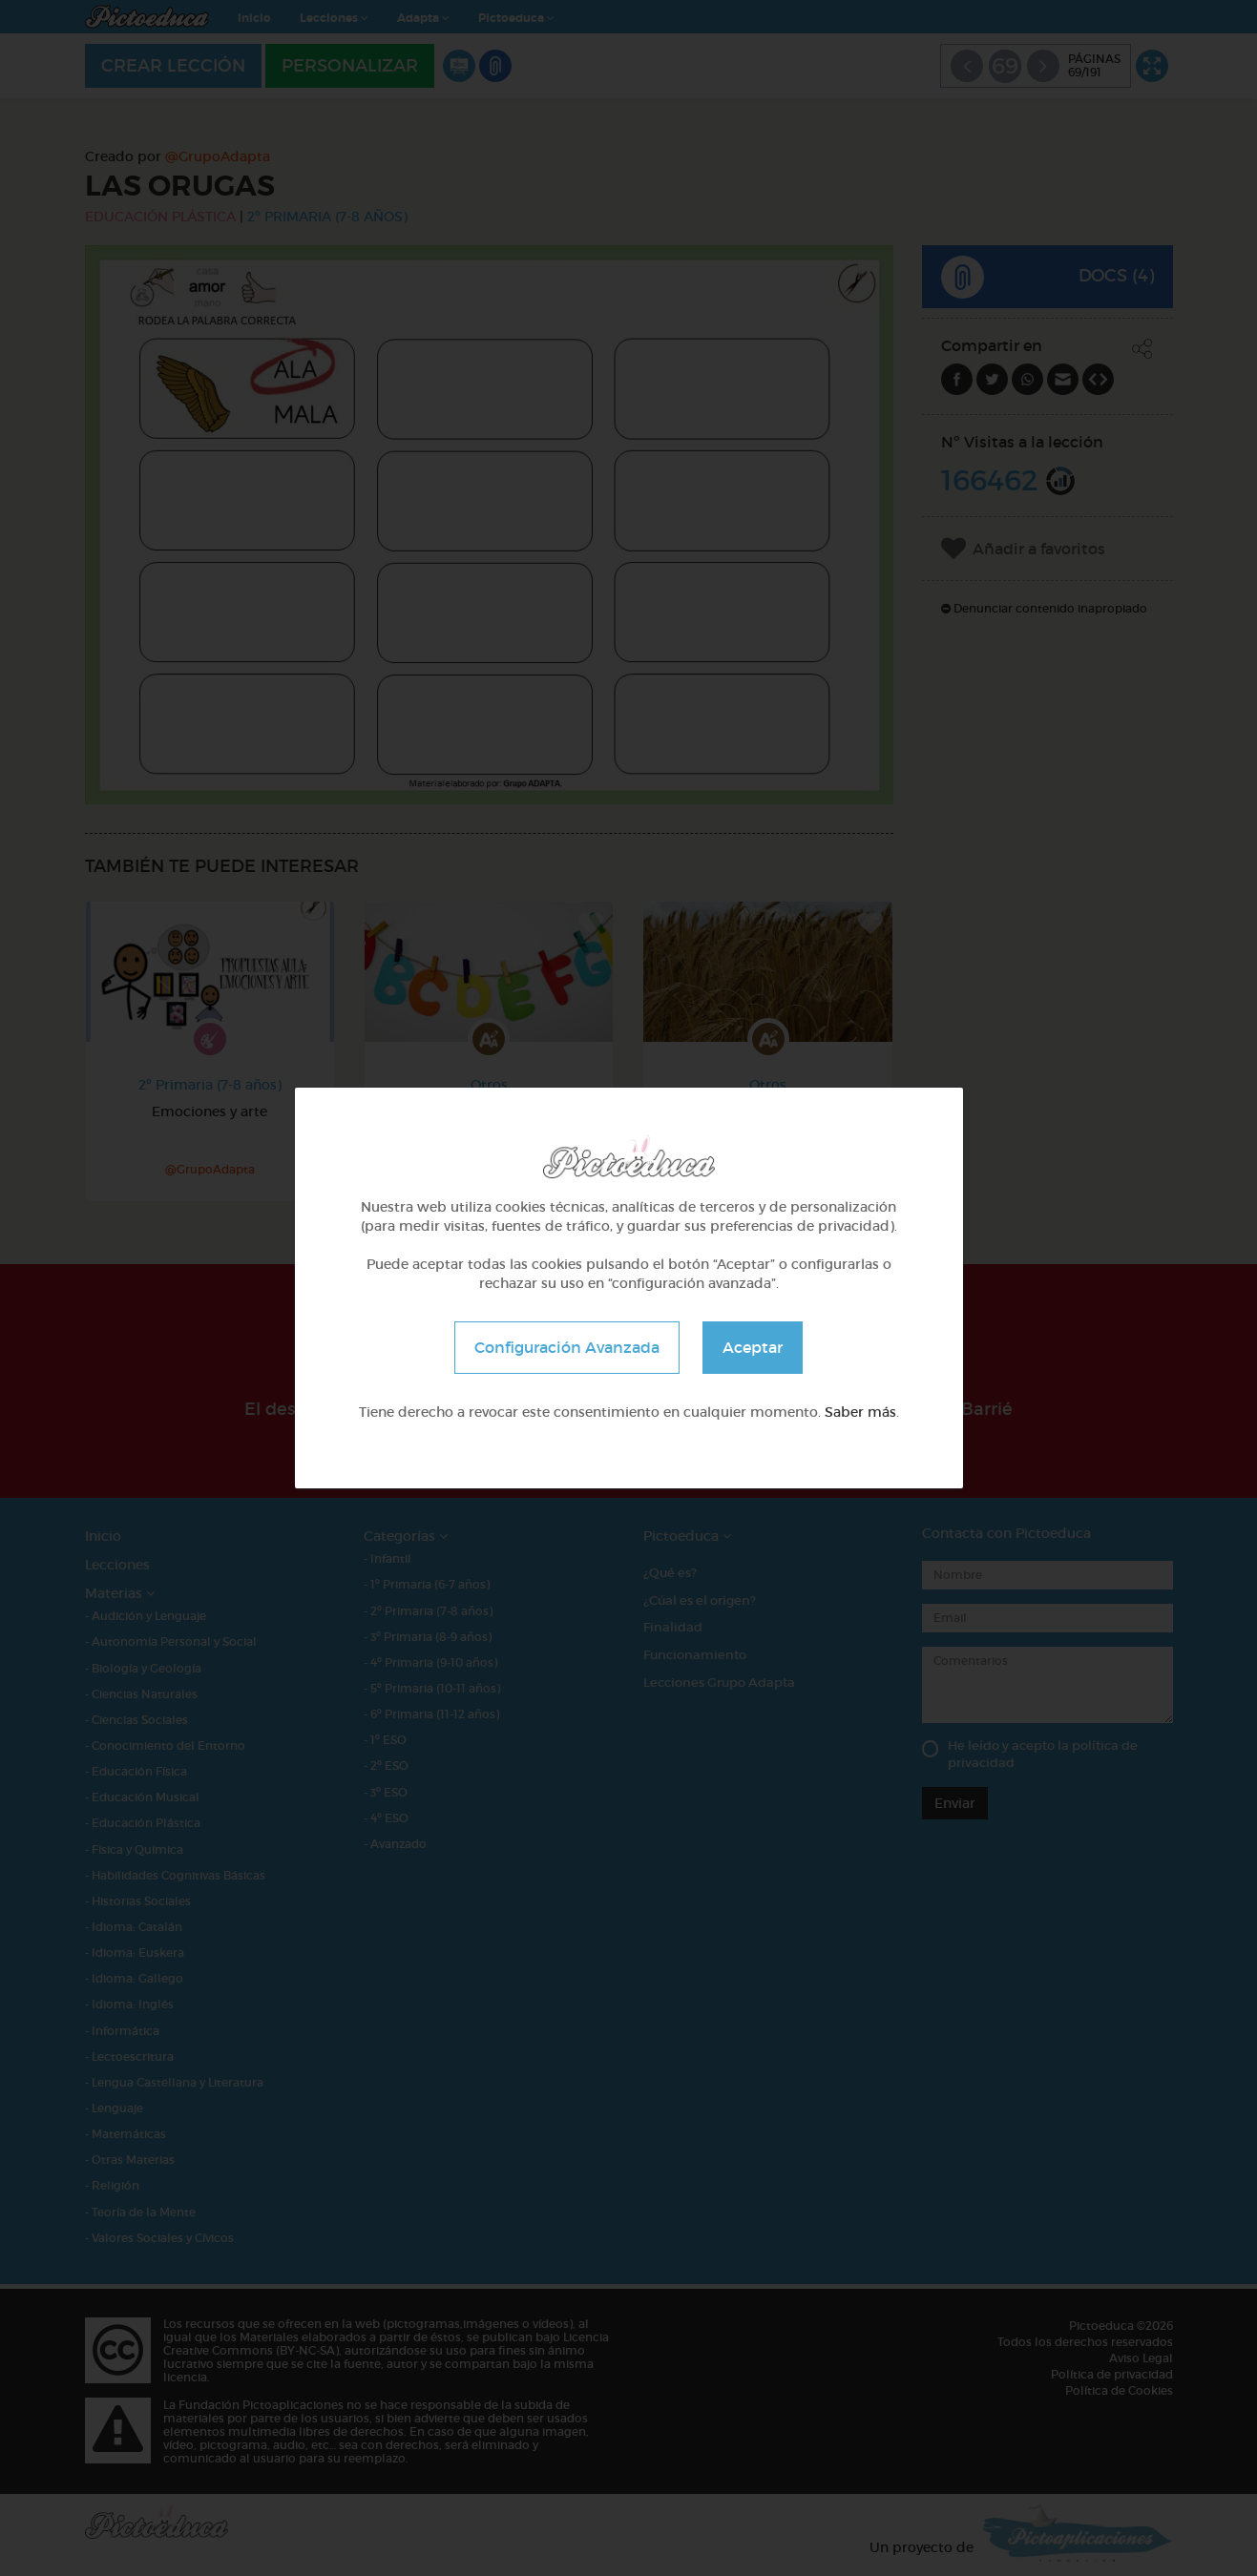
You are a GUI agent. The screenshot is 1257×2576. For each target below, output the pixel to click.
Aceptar (753, 1347)
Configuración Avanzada (567, 1347)
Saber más (860, 1412)
